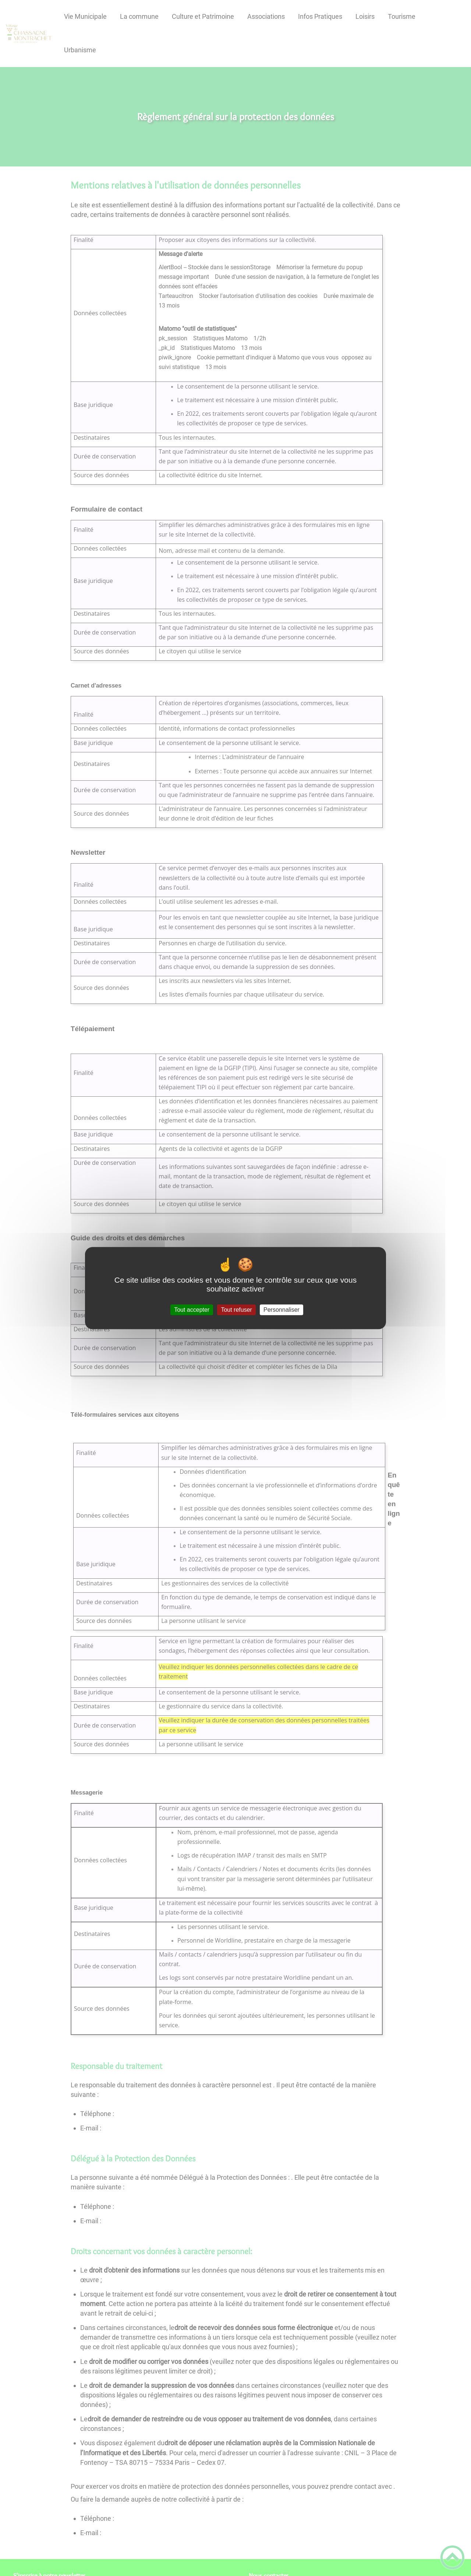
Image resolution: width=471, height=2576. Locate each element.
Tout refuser (236, 1310)
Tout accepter (191, 1310)
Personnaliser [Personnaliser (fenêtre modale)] (281, 1310)
